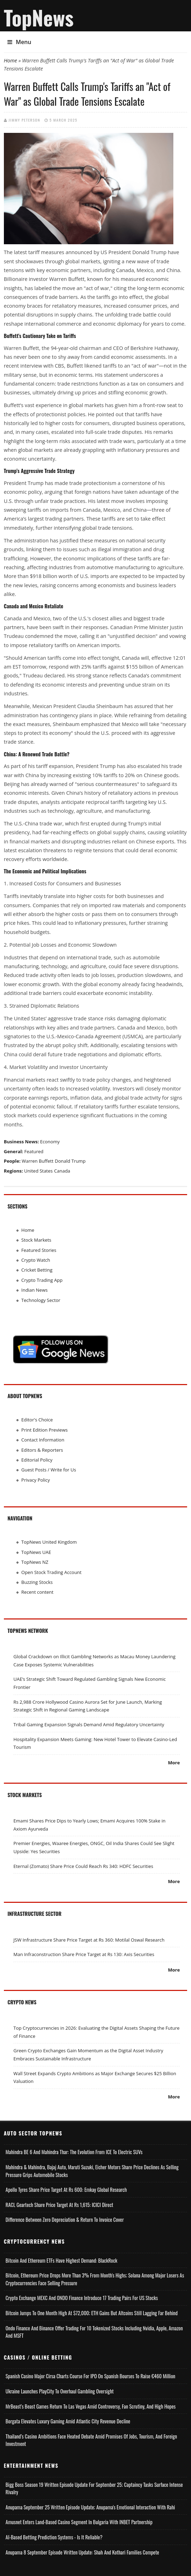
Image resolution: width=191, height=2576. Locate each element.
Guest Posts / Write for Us (48, 1470)
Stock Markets (36, 1240)
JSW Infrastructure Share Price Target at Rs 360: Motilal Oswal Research (89, 1940)
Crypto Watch (35, 1260)
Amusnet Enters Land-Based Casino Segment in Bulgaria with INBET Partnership (79, 2522)
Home (10, 60)
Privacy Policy (35, 1480)
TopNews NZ (34, 1562)
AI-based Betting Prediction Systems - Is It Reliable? (54, 2537)
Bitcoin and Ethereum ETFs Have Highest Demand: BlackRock (61, 2260)
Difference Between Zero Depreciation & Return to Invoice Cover (65, 2219)
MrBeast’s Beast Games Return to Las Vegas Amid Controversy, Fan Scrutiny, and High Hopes (91, 2406)
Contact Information (42, 1440)
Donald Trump (70, 1161)
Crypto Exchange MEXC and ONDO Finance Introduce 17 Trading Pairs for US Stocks (82, 2297)
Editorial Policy (36, 1460)
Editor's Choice (37, 1419)
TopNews (39, 17)
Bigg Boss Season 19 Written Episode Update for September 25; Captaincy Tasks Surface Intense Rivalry (94, 2488)
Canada (62, 1171)
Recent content (37, 1592)
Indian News (34, 1290)
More (174, 1762)
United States (38, 1171)
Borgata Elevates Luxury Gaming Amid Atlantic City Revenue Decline (68, 2421)
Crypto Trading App (41, 1280)
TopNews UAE (36, 1552)
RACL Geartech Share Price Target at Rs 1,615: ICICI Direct (59, 2204)
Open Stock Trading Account (51, 1572)
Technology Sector (40, 1300)
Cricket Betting (36, 1270)
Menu (19, 42)
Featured (33, 1151)
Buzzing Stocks (37, 1582)
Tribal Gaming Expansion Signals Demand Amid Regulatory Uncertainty (88, 1724)
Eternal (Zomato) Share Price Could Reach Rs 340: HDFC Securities (83, 1866)
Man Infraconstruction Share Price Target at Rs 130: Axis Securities (83, 1954)
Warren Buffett (37, 1161)
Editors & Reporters (42, 1450)
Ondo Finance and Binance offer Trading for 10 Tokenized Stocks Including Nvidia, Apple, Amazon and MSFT (94, 2332)
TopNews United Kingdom (49, 1542)
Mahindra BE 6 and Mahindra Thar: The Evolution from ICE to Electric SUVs (74, 2152)
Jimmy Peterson (24, 120)
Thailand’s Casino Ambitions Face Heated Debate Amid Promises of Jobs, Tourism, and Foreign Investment (91, 2440)
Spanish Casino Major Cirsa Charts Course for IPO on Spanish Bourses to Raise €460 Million (90, 2376)
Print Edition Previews (44, 1430)
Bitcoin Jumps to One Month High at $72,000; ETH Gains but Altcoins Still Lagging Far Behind (92, 2313)
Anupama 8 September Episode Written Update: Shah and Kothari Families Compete (82, 2552)
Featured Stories (38, 1250)
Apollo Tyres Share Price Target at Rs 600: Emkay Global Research (66, 2189)
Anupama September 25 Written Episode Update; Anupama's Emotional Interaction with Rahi (90, 2507)
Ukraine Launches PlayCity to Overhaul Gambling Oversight (60, 2391)
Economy (50, 1141)
